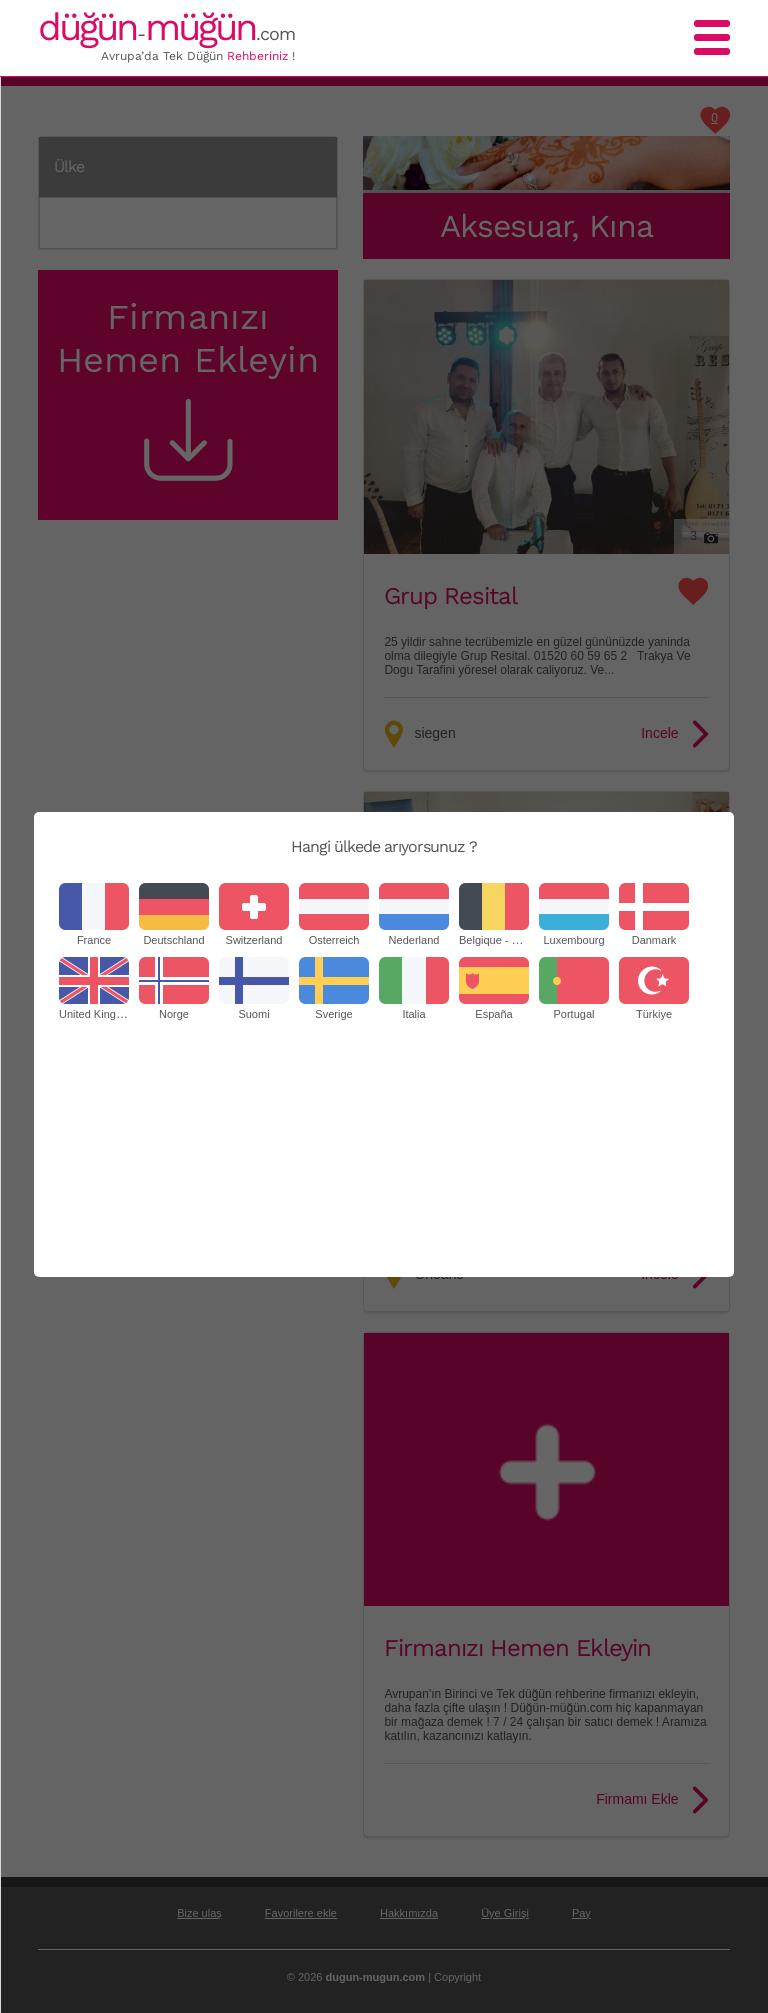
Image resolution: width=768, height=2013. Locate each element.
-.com (166, 33)
